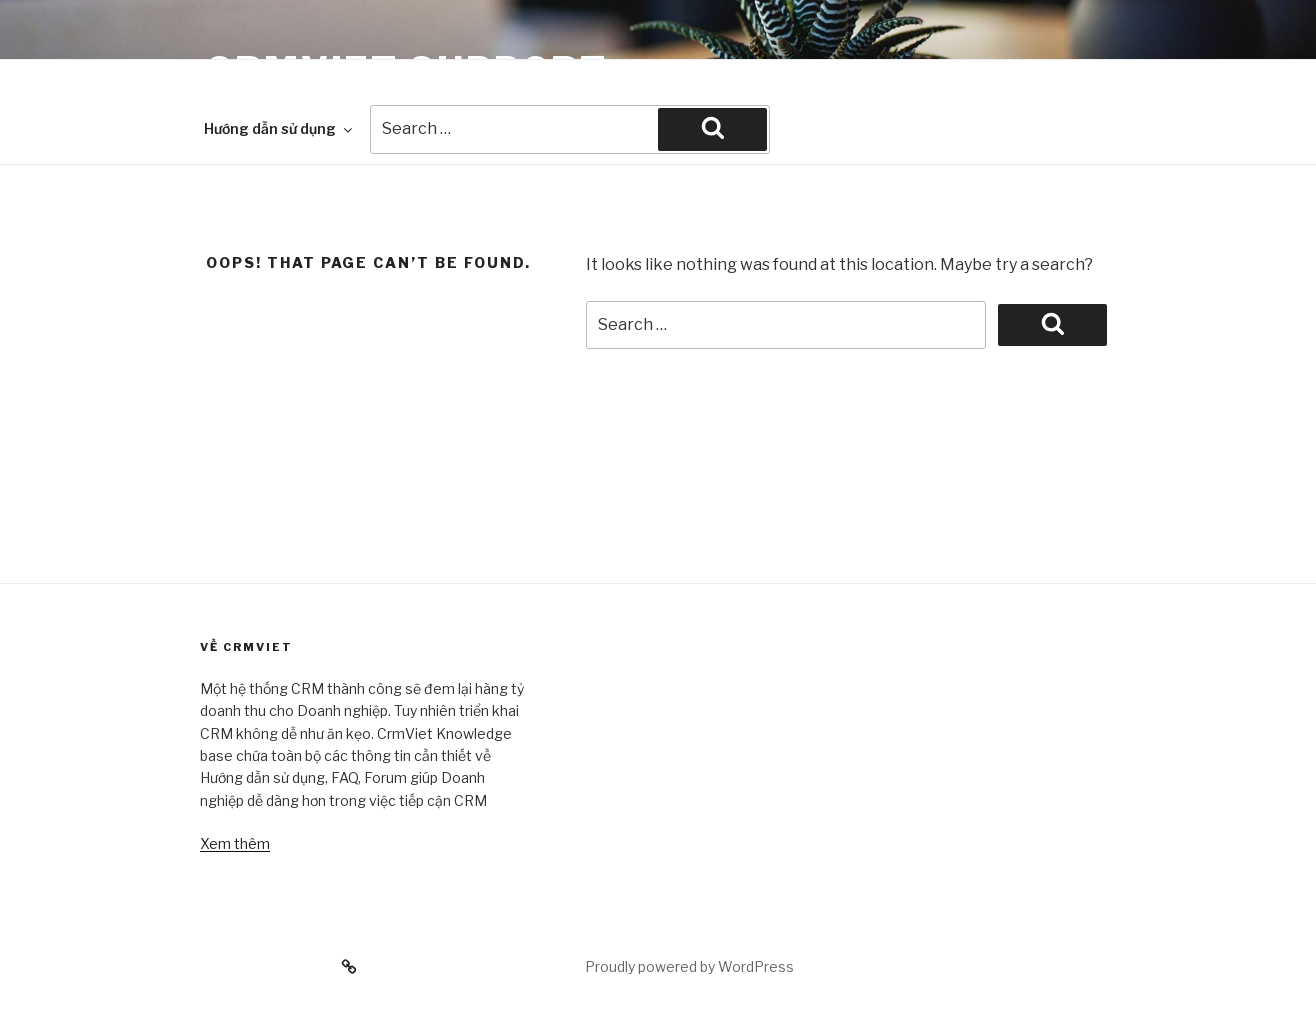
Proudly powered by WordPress (689, 966)
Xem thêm (235, 843)
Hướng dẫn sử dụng (279, 128)
